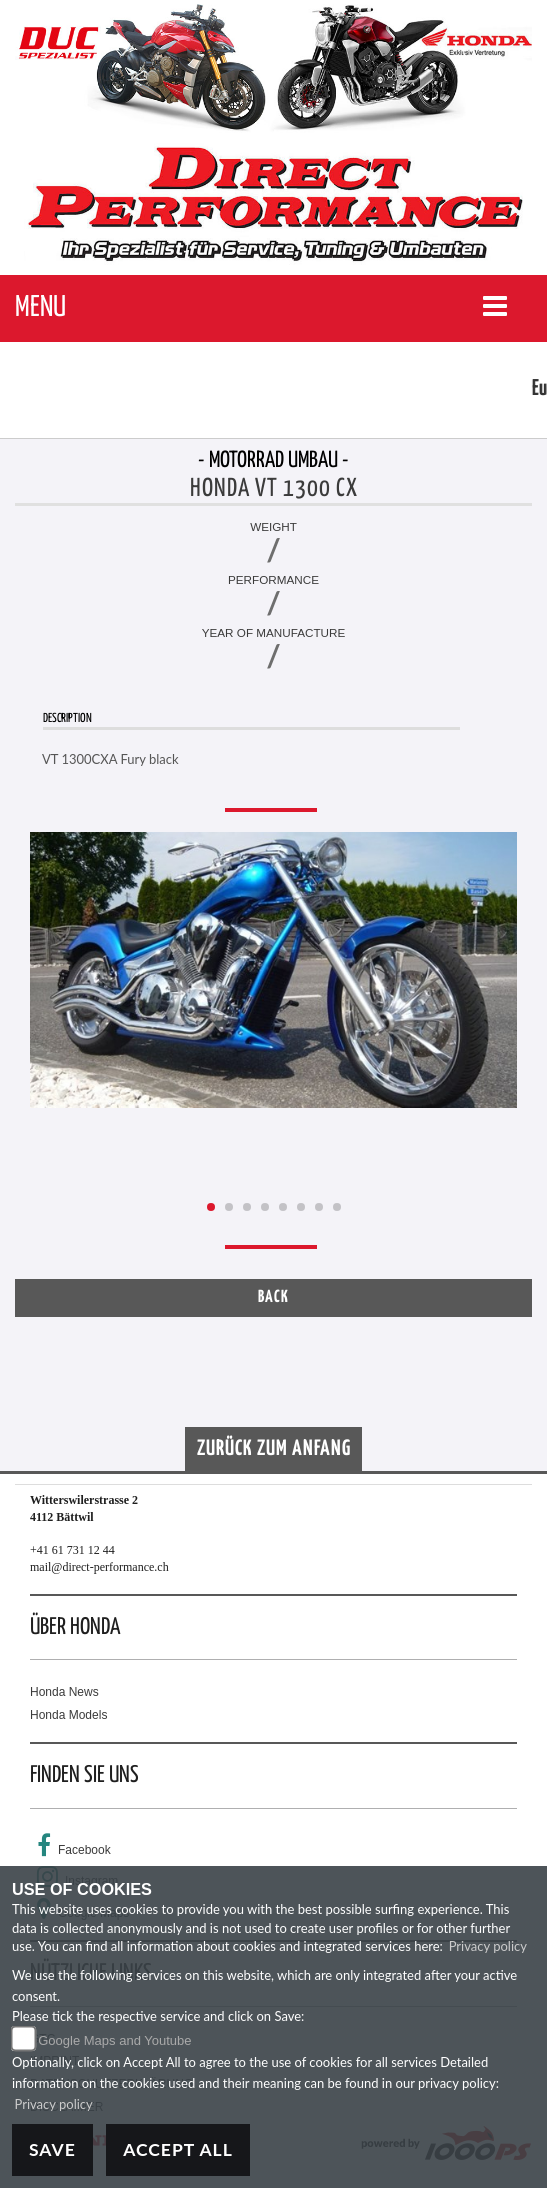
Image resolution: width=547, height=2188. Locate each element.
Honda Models (68, 1715)
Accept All (178, 2149)
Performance (273, 579)
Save (52, 2149)
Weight (273, 526)
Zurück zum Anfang (274, 1449)
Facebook (84, 1850)
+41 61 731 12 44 (72, 1550)
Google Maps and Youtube (114, 2040)
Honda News (64, 1692)
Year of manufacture (274, 632)
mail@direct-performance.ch (99, 1567)
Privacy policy (488, 1946)
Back (273, 1297)
